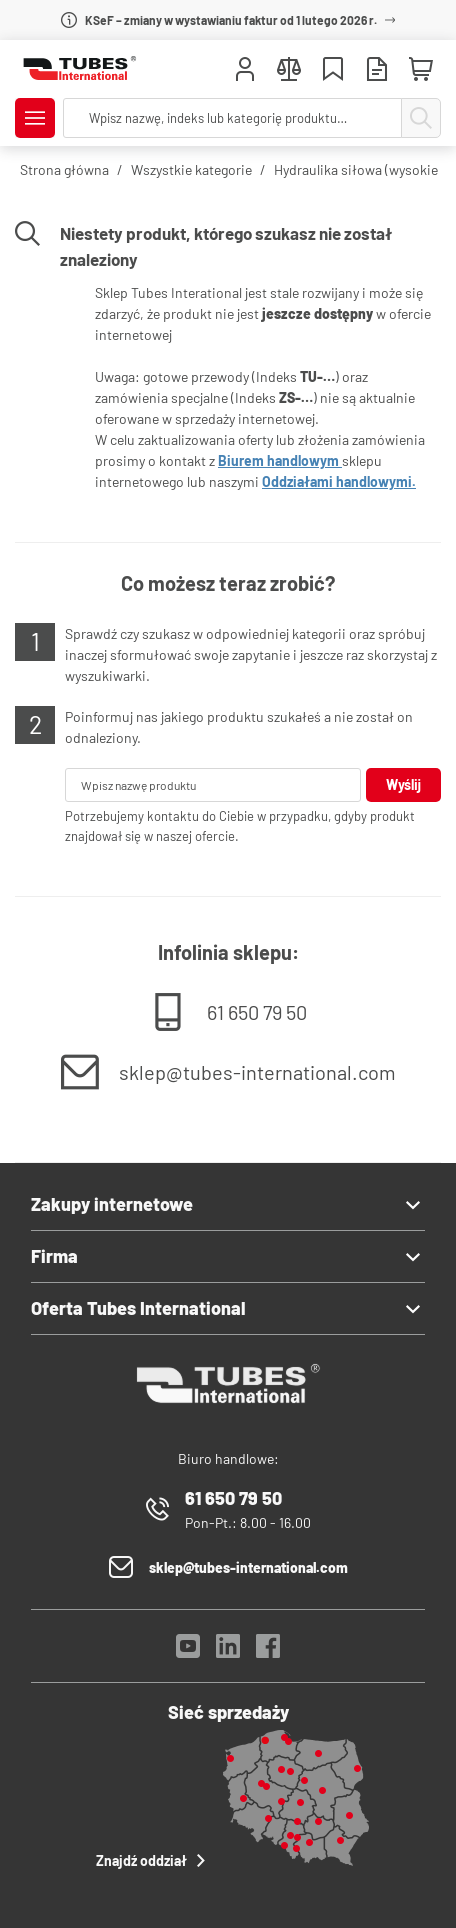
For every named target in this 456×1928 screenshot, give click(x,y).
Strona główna (64, 169)
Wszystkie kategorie (191, 169)
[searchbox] (232, 118)
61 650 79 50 (257, 1012)
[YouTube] (188, 1651)
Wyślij (403, 784)
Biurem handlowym (280, 460)
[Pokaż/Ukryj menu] (35, 118)
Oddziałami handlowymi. (339, 481)
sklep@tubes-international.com (257, 1072)
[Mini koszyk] (421, 70)
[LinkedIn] (228, 1651)
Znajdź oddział (153, 1861)
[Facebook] (268, 1651)
